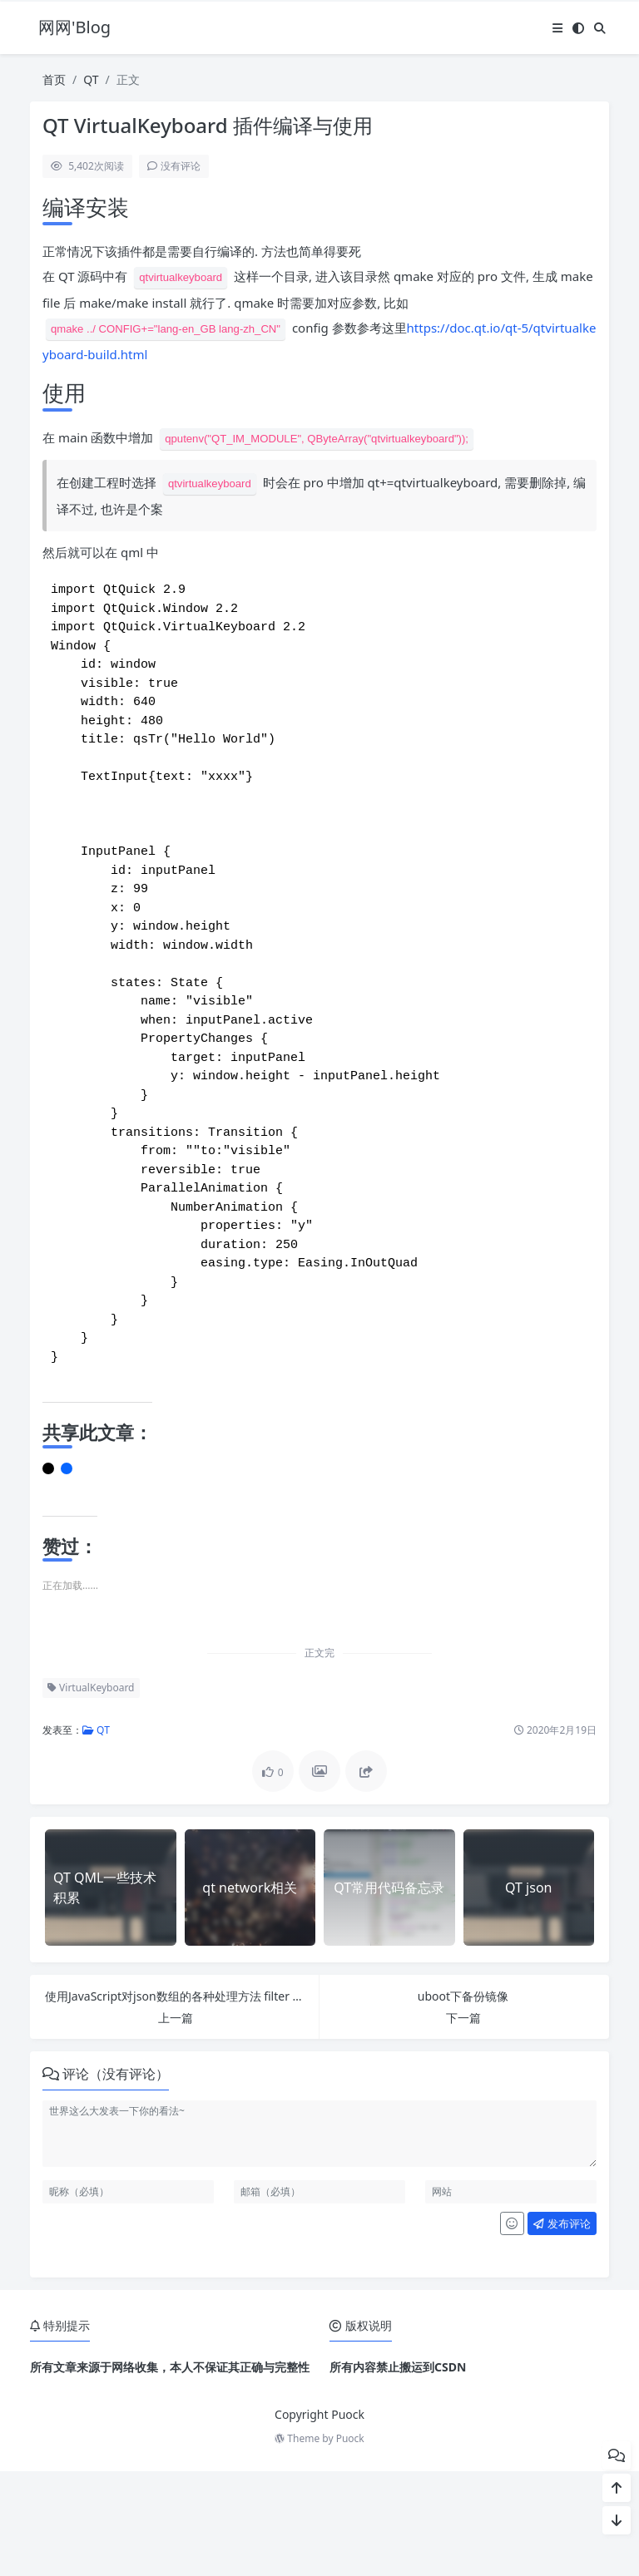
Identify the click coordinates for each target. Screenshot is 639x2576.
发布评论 (561, 2328)
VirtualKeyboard (91, 1792)
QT (90, 79)
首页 (54, 79)
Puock (350, 2543)
